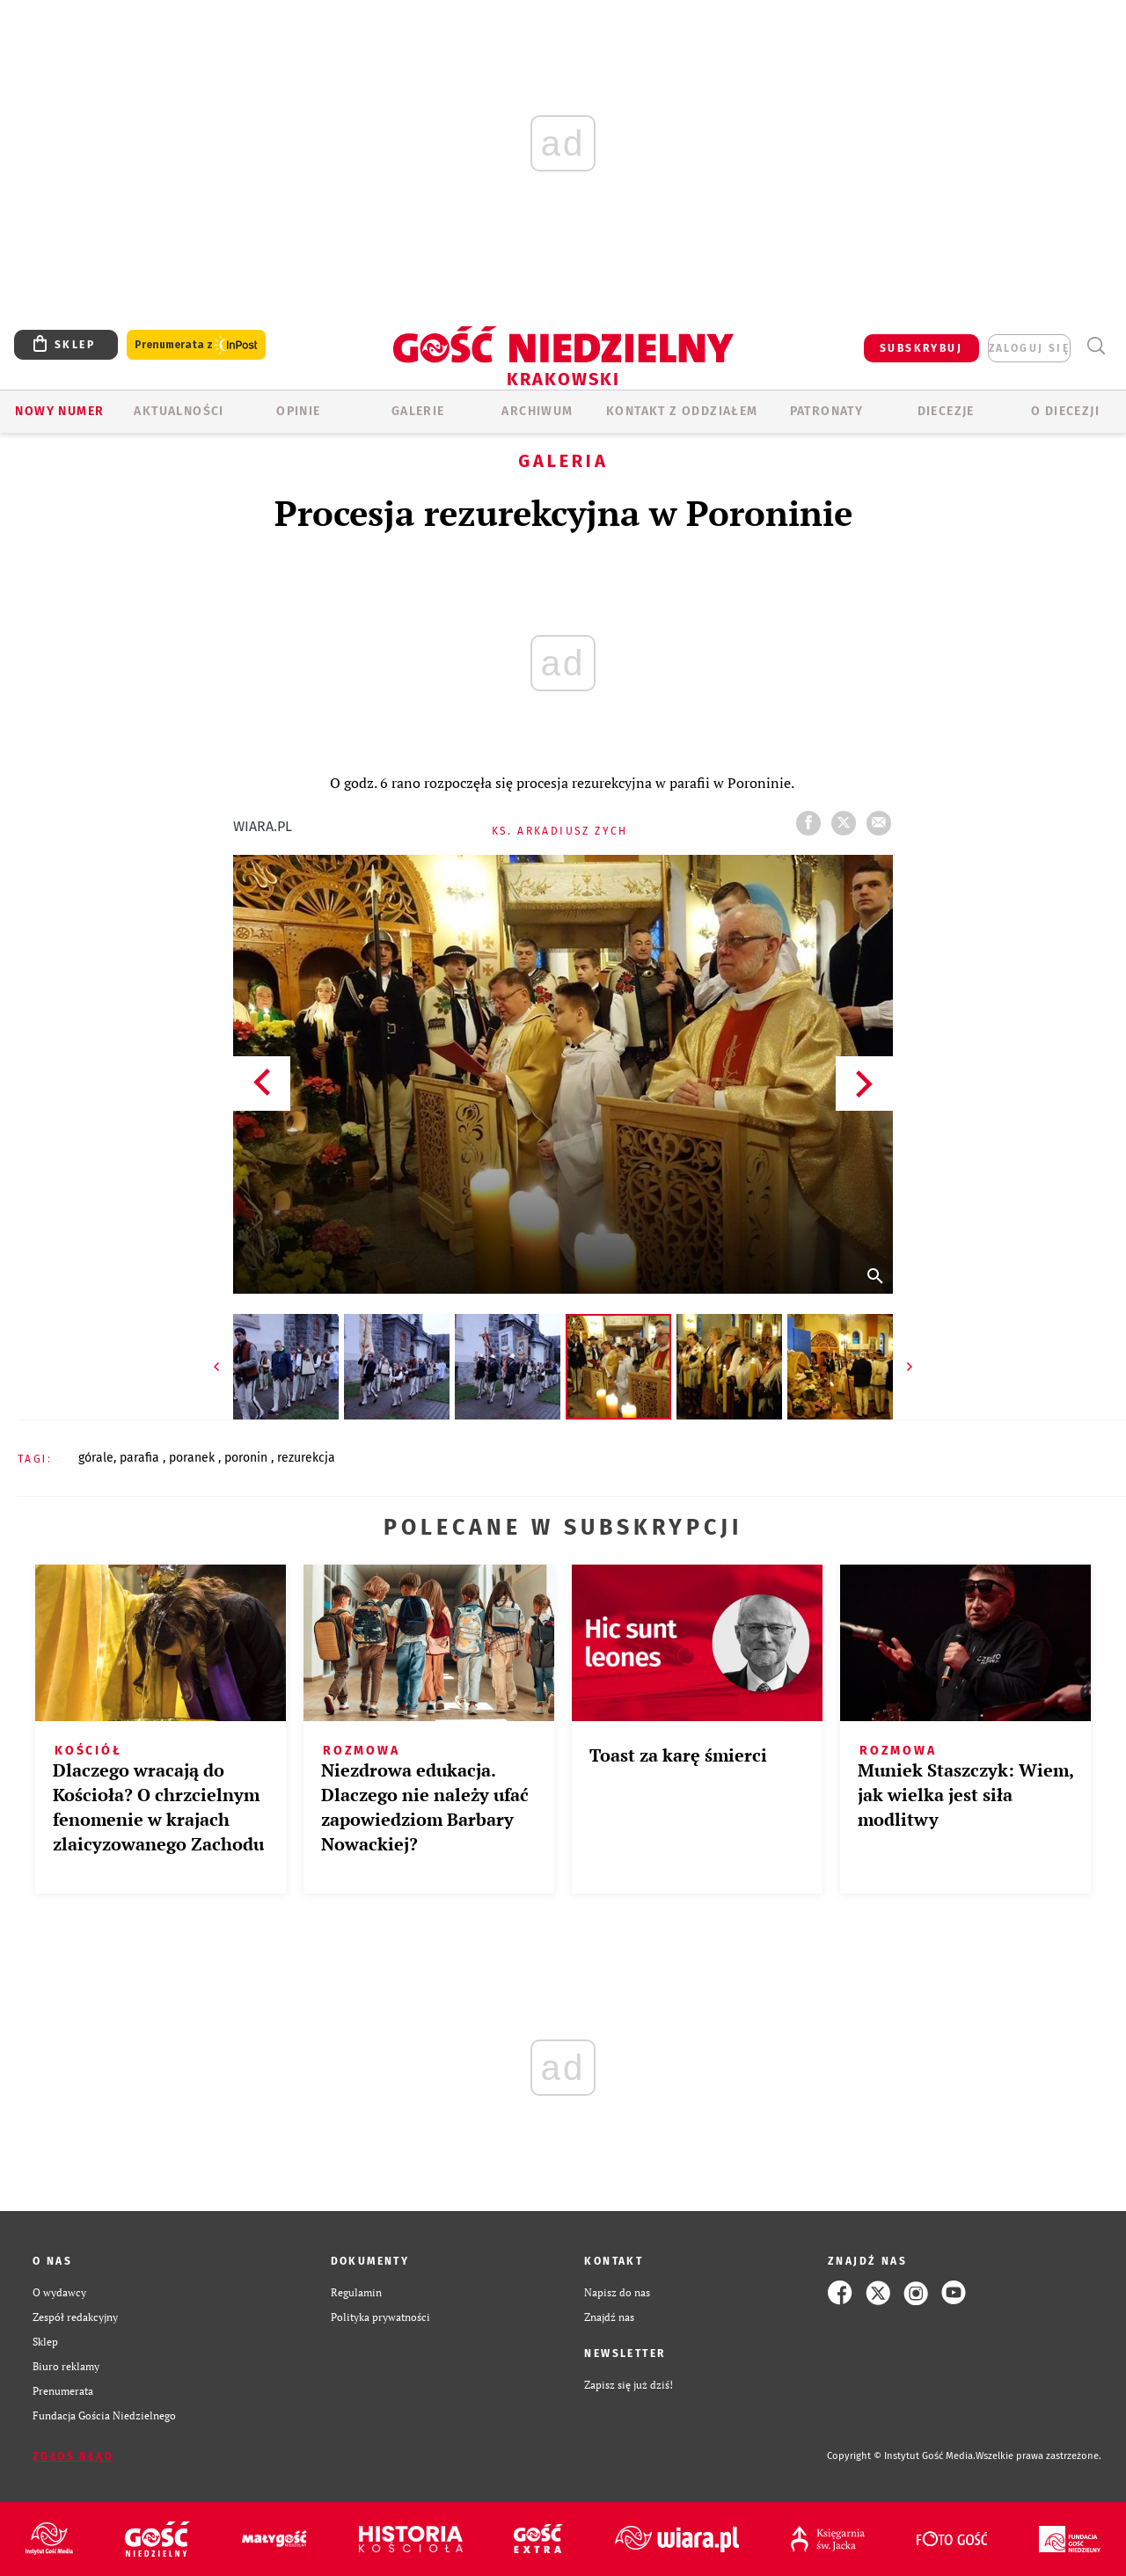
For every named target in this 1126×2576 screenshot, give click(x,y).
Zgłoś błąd (73, 2456)
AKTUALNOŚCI (178, 411)
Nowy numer (59, 411)
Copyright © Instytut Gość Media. (901, 2456)
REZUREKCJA (306, 1457)
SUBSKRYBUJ (921, 348)
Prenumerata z (196, 345)
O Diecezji (1065, 411)
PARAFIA (141, 1457)
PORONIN (247, 1457)
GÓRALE (95, 1457)
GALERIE (418, 411)
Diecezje (946, 411)
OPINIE (298, 411)
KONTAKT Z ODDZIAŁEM (682, 411)
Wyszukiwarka (1095, 346)
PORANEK (193, 1457)
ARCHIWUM (537, 411)
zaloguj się (1029, 348)
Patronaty (827, 411)
